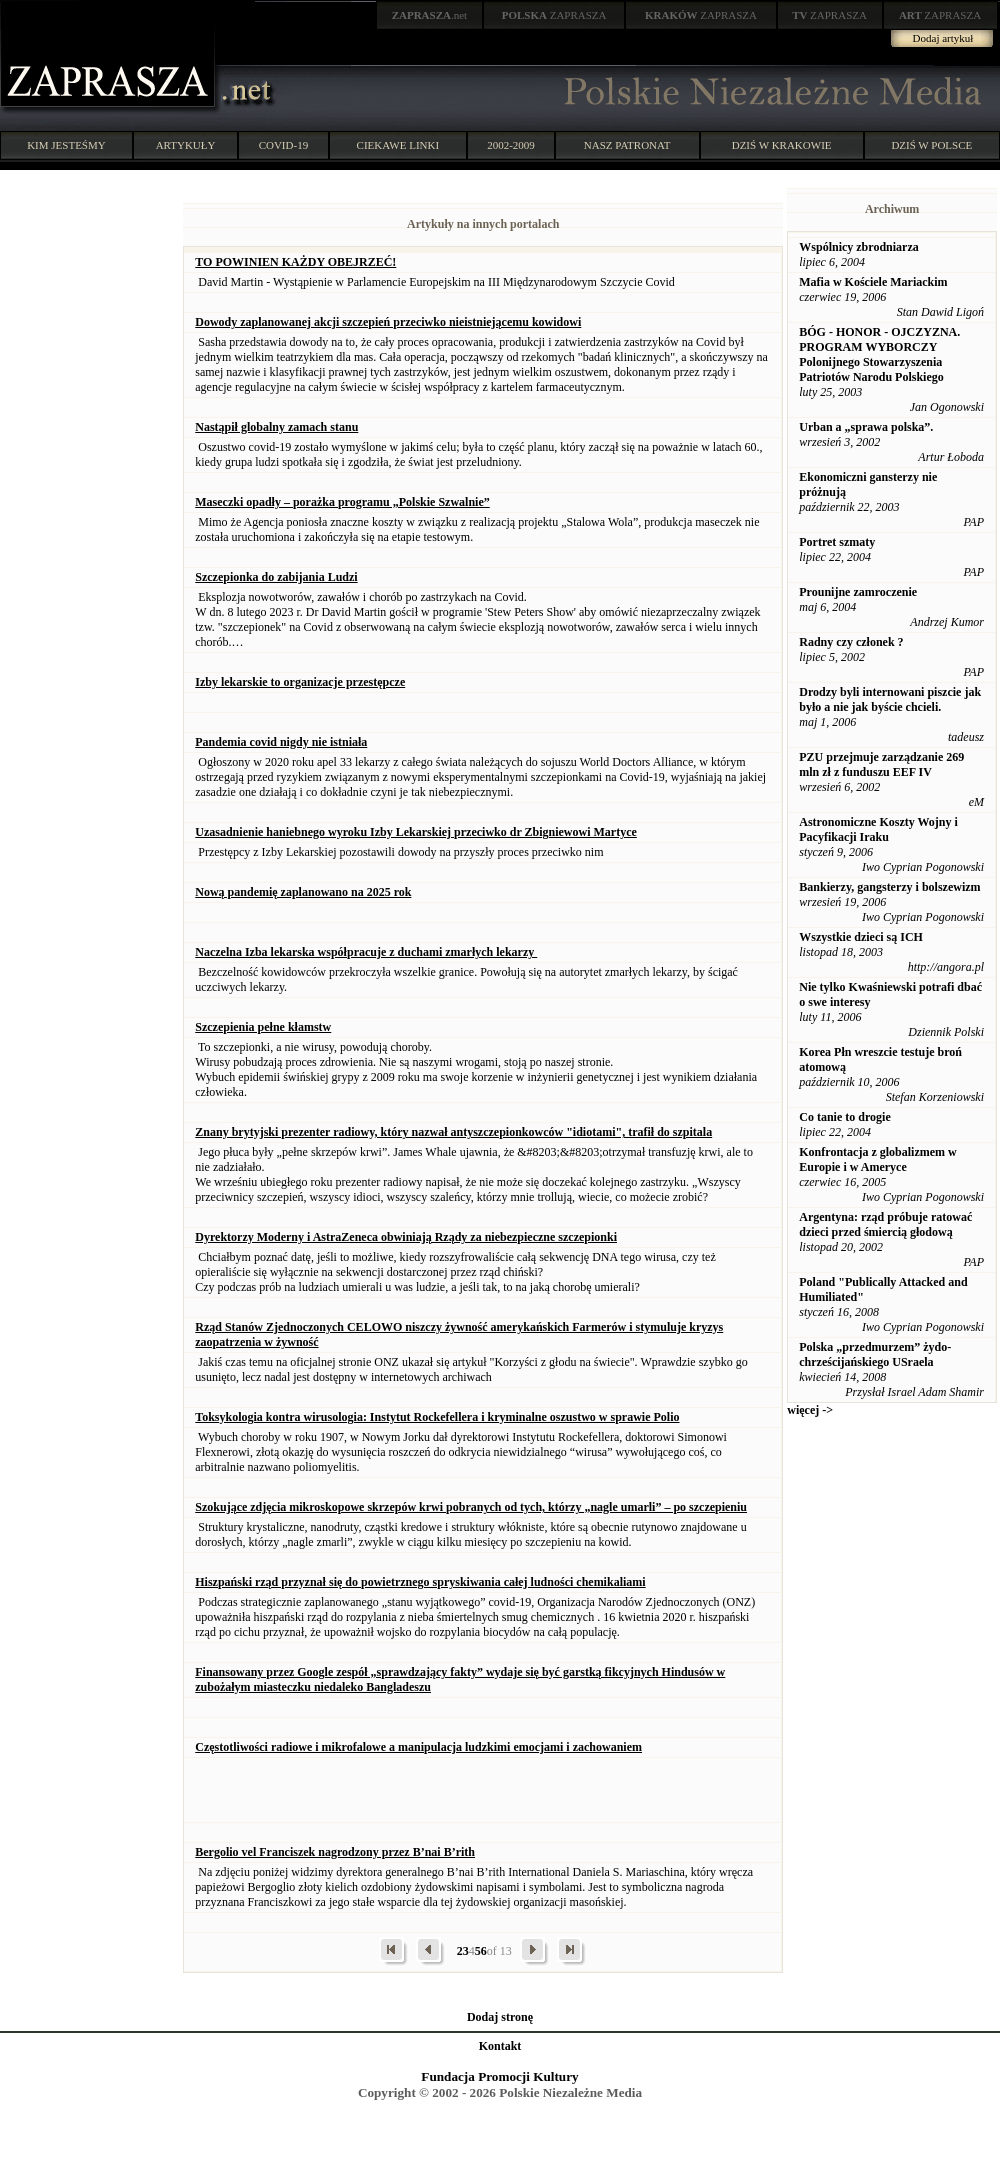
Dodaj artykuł (943, 38)
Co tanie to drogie (844, 1117)
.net (430, 15)
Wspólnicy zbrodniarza (858, 247)
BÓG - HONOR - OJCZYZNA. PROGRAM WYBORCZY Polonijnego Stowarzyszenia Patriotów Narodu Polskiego (879, 354)
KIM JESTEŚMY (66, 145)
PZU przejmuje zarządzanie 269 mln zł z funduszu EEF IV (881, 764)
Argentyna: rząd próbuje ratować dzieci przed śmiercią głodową (885, 1224)
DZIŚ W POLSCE (931, 145)
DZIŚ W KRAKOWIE (782, 145)
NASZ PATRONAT (627, 145)
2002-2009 (511, 145)
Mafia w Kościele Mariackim (873, 282)
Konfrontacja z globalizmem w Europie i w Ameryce (877, 1159)
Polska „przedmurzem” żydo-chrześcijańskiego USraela (875, 1354)
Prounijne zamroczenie (858, 592)
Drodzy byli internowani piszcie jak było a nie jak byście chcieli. (890, 699)
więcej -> (810, 1410)
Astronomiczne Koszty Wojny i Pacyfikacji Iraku (878, 829)
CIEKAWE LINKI (398, 145)
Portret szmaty (837, 542)
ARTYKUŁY (186, 145)
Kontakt (500, 2046)
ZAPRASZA (554, 15)
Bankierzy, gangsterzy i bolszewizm (889, 887)
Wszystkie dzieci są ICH (861, 937)
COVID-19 (284, 145)
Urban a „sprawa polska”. (866, 427)
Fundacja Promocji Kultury (499, 2076)
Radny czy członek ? (851, 642)
